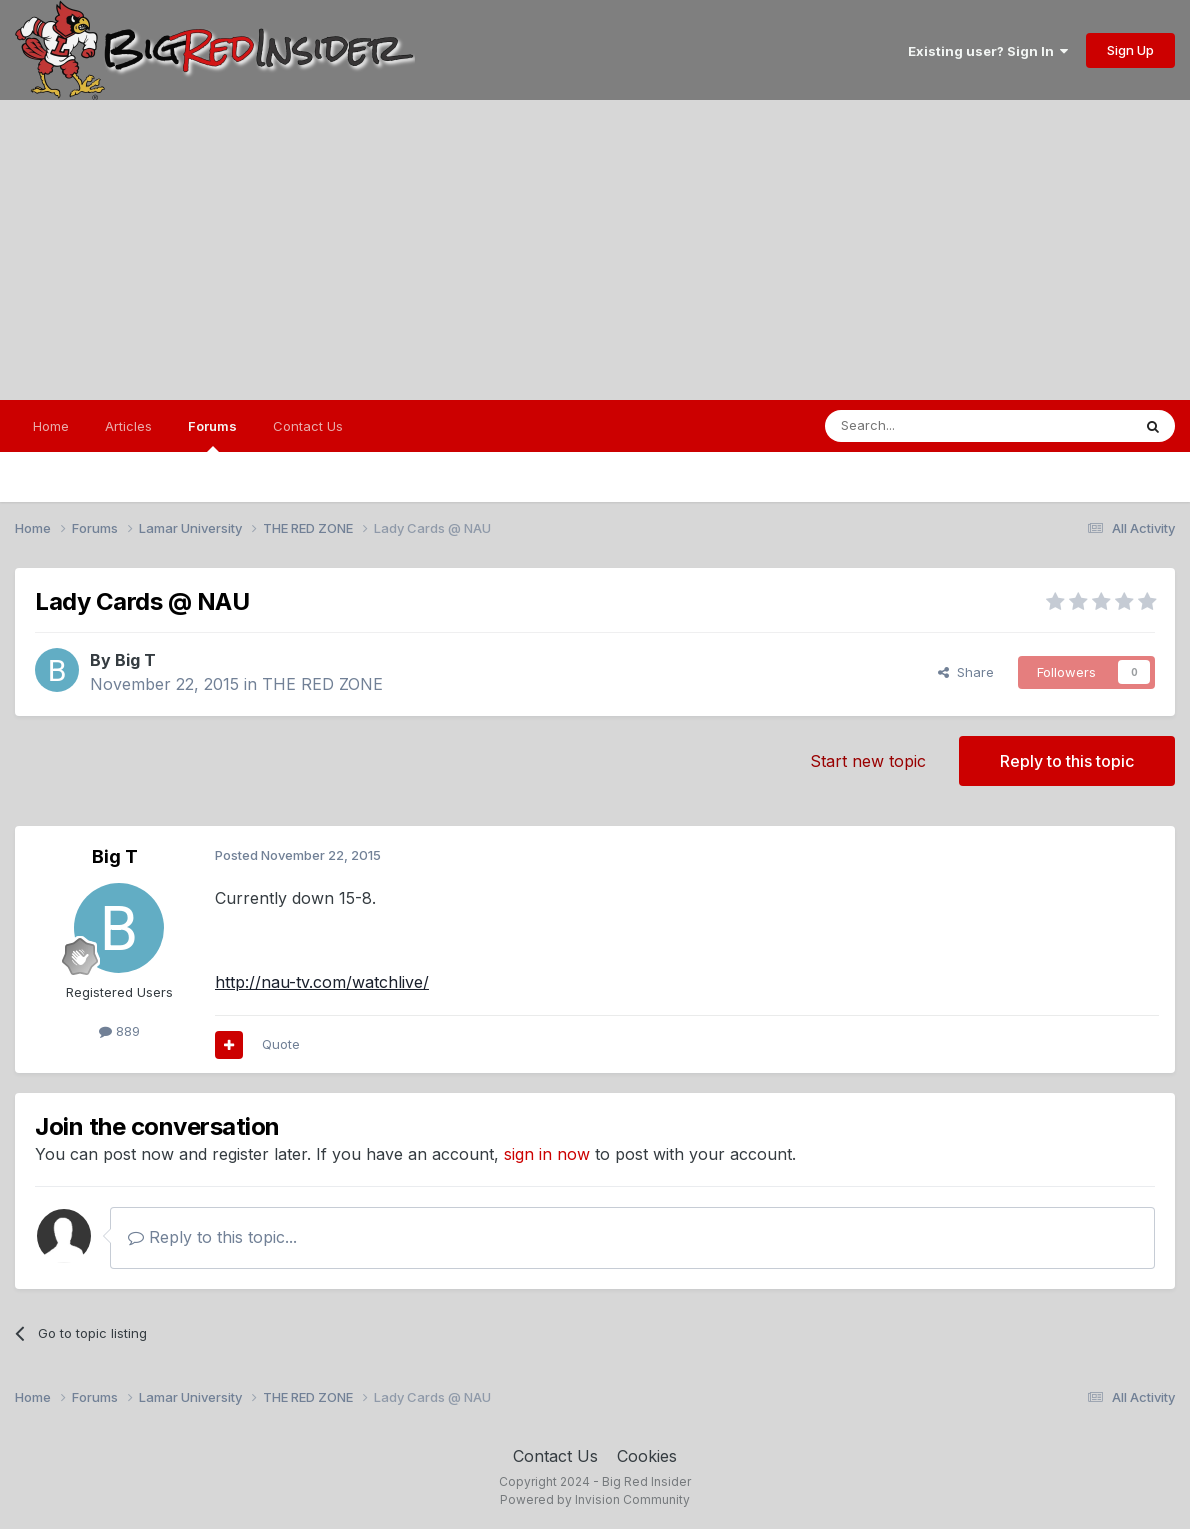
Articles (128, 426)
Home (51, 426)
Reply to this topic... (212, 1237)
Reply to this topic (1067, 761)
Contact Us (308, 426)
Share (966, 672)
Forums (212, 435)
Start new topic (868, 761)
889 (119, 1031)
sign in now (547, 1154)
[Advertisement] (595, 250)
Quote (281, 1044)
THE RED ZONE (322, 684)
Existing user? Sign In (988, 51)
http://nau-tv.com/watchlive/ (322, 982)
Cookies (647, 1456)
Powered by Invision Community (595, 1499)
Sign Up (1130, 50)
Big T (135, 660)
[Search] (927, 426)
